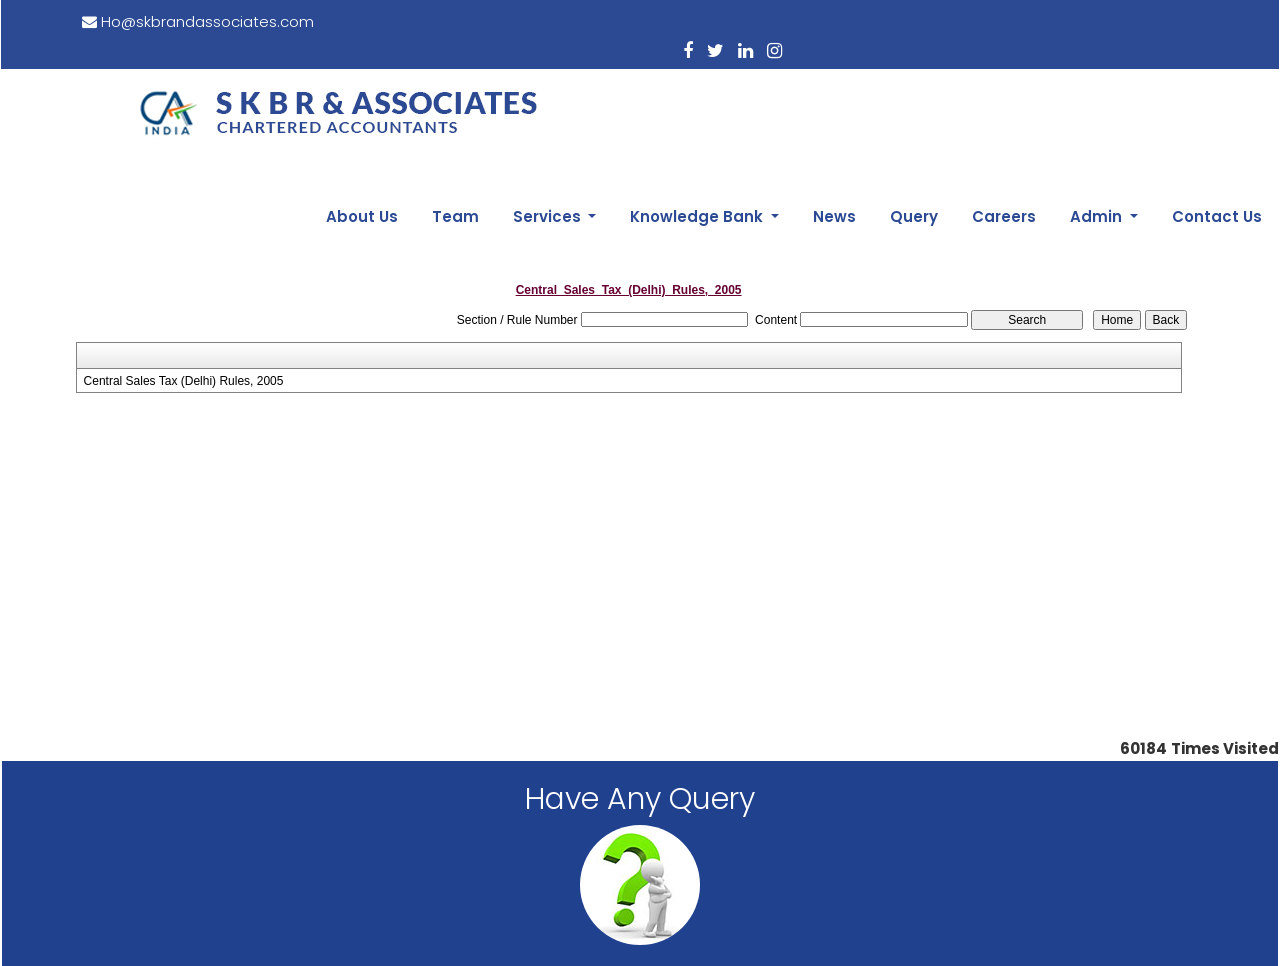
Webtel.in (900, 928)
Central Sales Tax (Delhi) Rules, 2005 (184, 253)
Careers (1037, 91)
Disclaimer (640, 879)
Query (960, 91)
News (893, 91)
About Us (474, 91)
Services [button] (634, 91)
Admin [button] (1118, 91)
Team (554, 91)
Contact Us (1223, 91)
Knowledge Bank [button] (771, 91)
